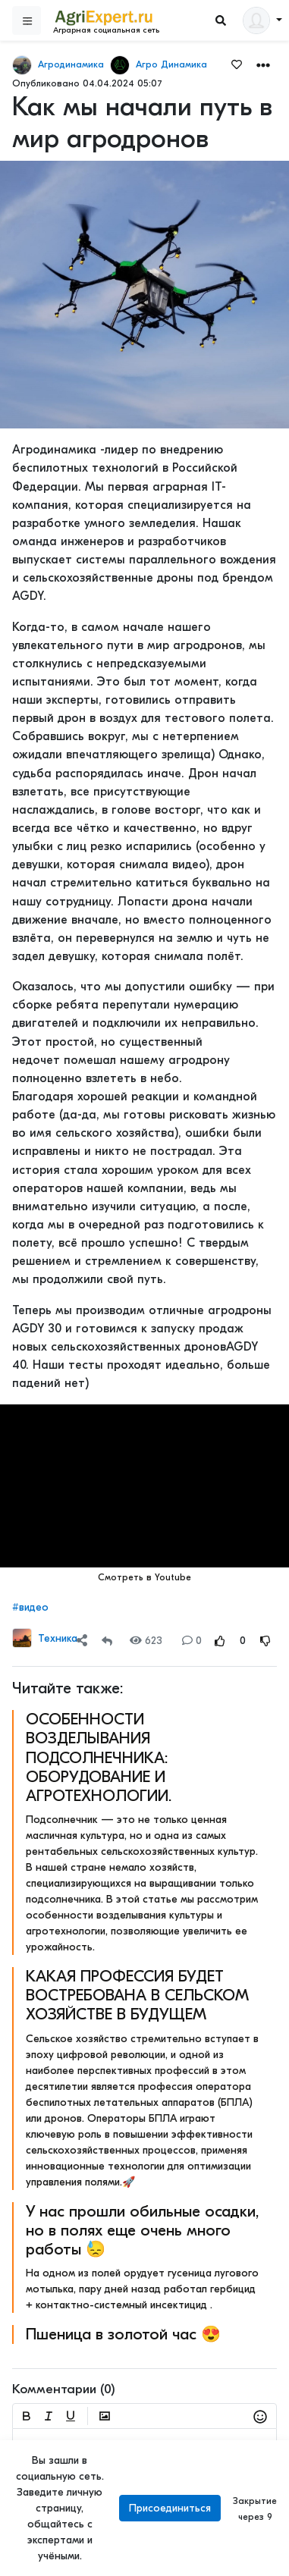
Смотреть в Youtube (144, 1577)
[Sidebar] (26, 20)
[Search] (221, 21)
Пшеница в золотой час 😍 (123, 2334)
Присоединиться (170, 2508)
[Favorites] (237, 63)
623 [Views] (146, 1640)
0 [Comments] (192, 1640)
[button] (263, 64)
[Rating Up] (220, 1640)
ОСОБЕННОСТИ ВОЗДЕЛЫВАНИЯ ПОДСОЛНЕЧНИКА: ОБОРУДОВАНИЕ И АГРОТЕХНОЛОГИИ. (98, 1757)
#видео (30, 1607)
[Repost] (107, 1640)
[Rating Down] (265, 1640)
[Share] (82, 1640)
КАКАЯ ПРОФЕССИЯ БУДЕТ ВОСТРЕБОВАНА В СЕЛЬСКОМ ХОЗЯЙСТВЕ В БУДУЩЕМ (137, 1995)
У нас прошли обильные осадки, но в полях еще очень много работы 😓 (142, 2230)
